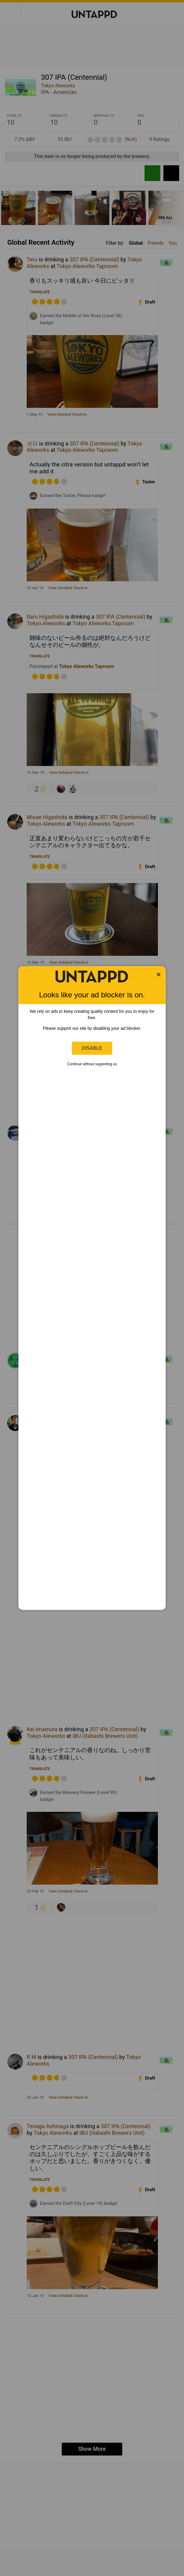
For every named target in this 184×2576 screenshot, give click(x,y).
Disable (92, 1048)
